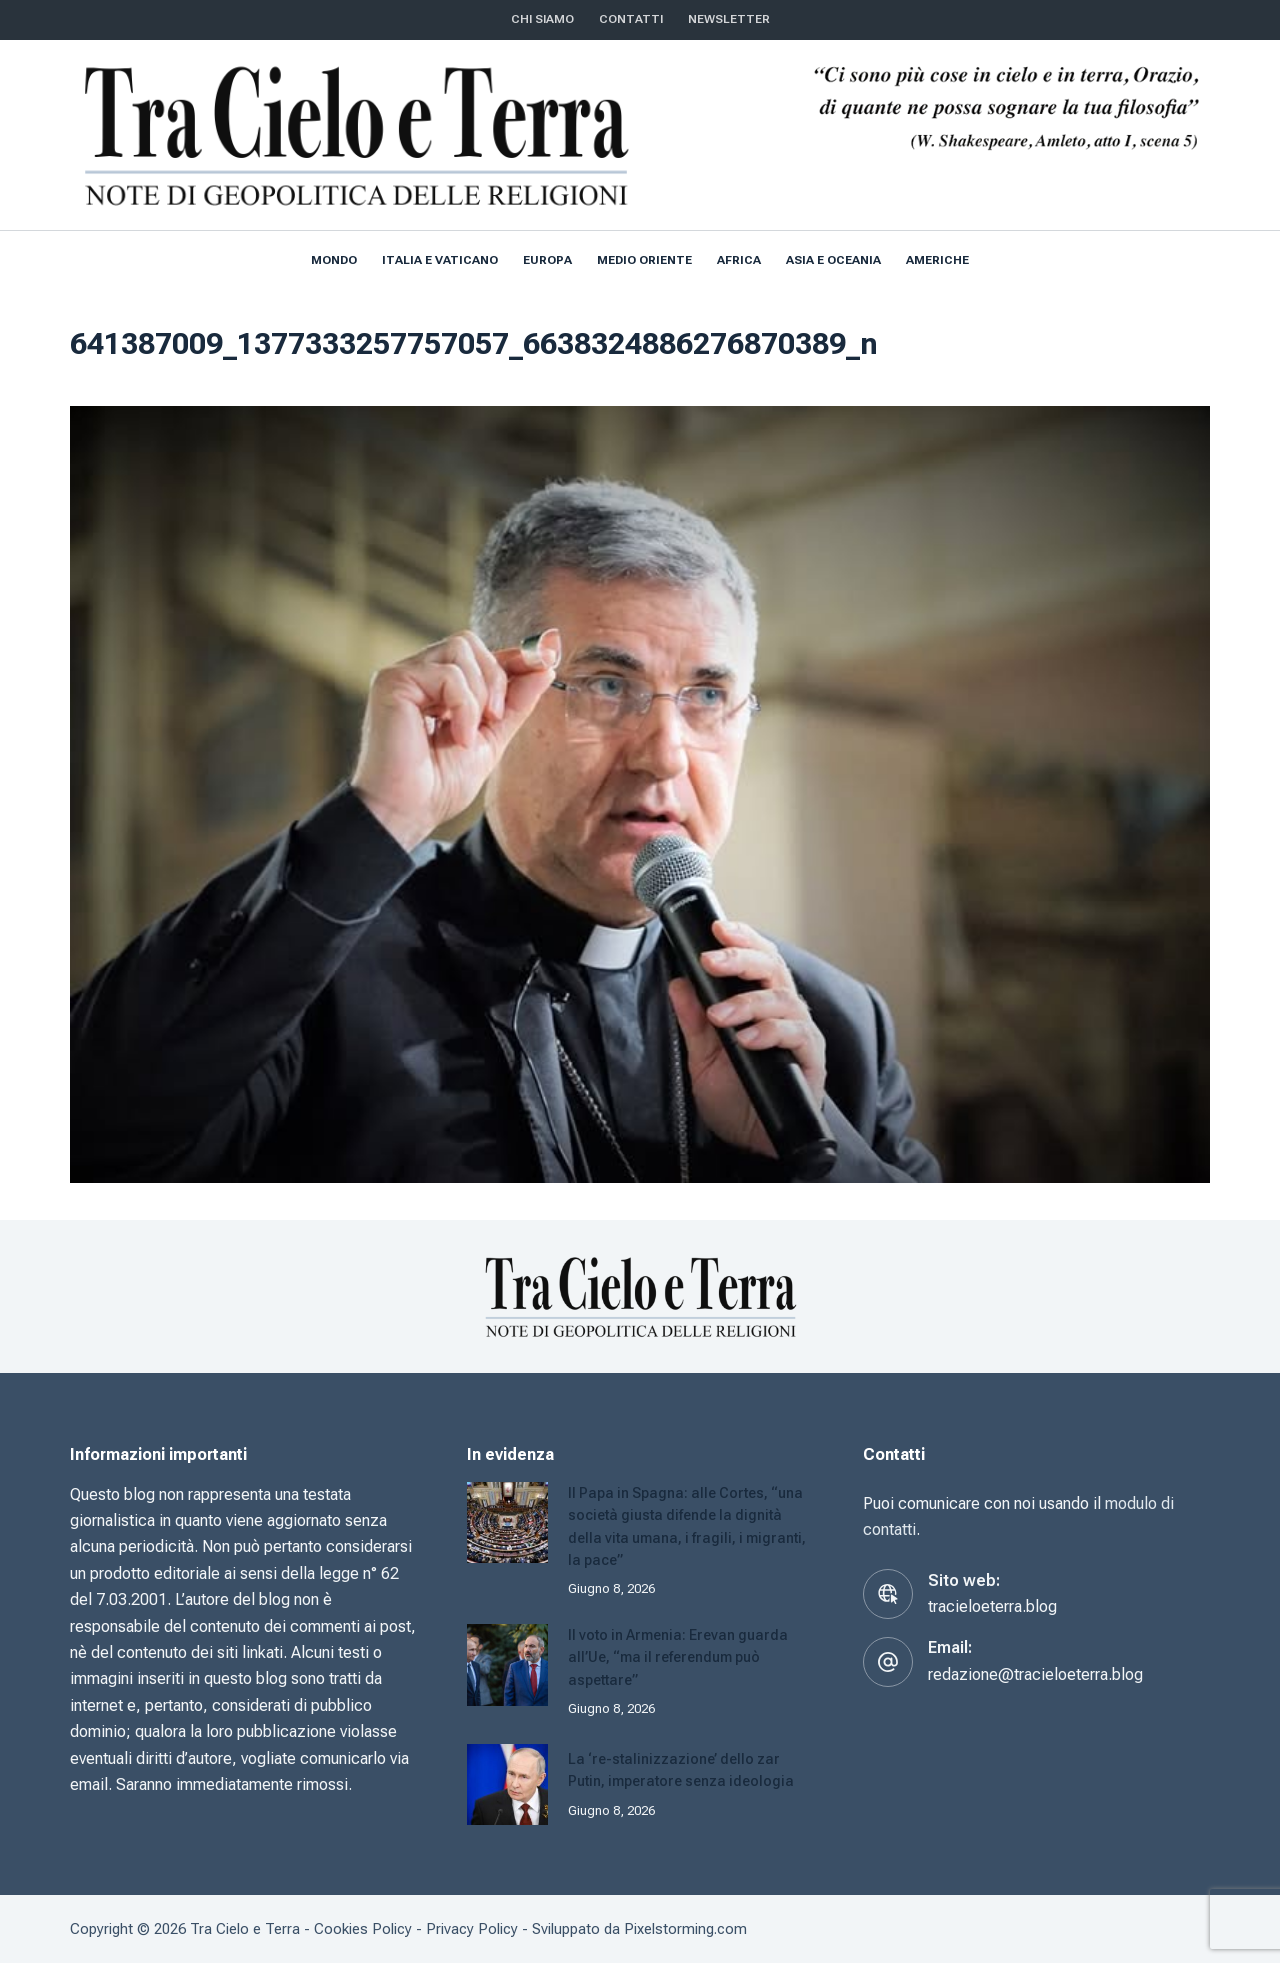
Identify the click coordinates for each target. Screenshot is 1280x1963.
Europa (547, 260)
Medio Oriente (644, 260)
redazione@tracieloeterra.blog (1035, 1674)
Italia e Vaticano (440, 260)
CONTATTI (631, 19)
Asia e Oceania (833, 260)
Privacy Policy (472, 1928)
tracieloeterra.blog (992, 1606)
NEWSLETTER (729, 19)
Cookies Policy (363, 1928)
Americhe (937, 260)
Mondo (334, 260)
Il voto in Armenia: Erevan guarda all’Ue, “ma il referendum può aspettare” (684, 1656)
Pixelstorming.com (685, 1928)
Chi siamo (542, 19)
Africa (739, 260)
